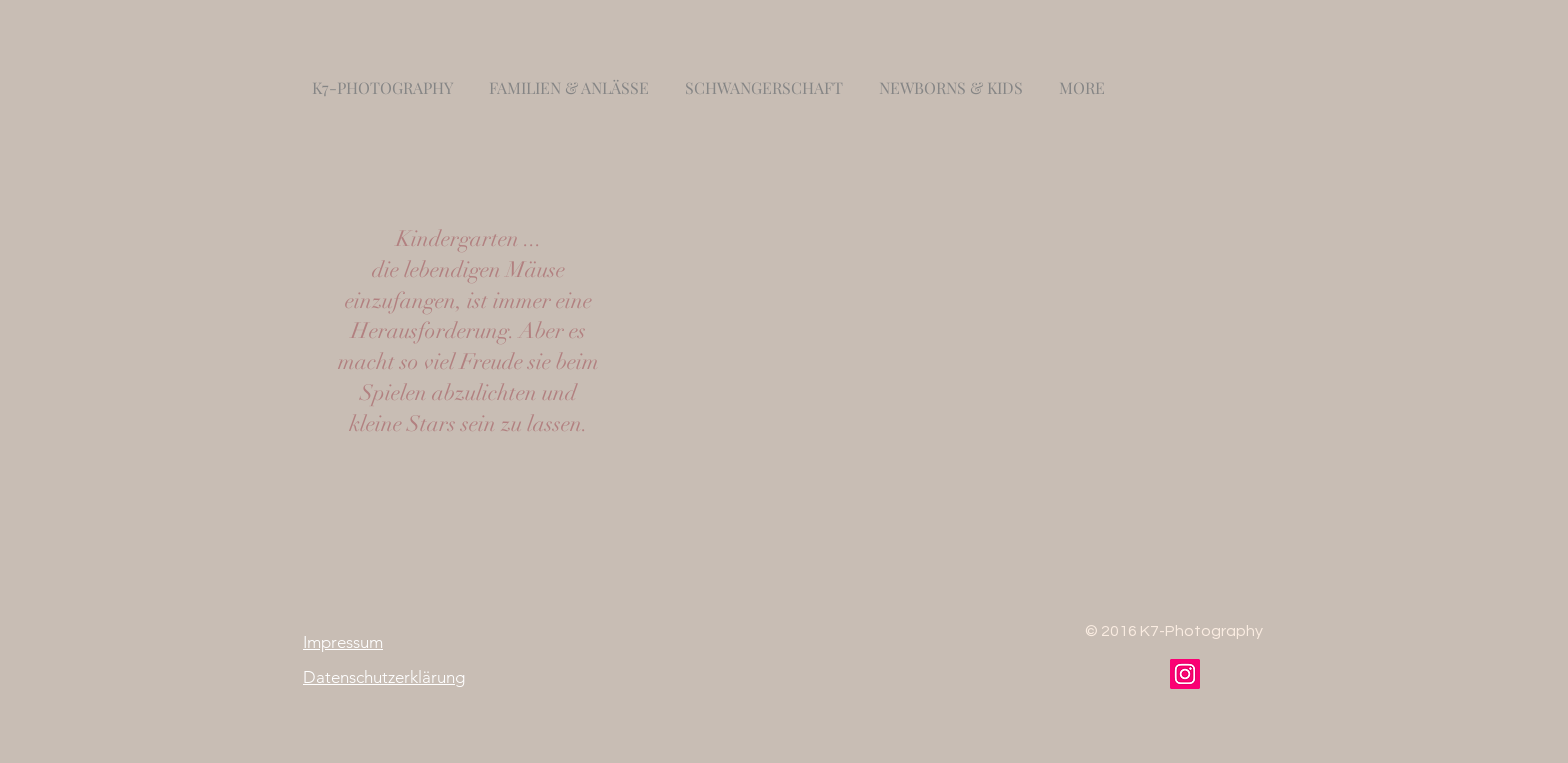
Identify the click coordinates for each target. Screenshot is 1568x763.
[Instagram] (1185, 674)
